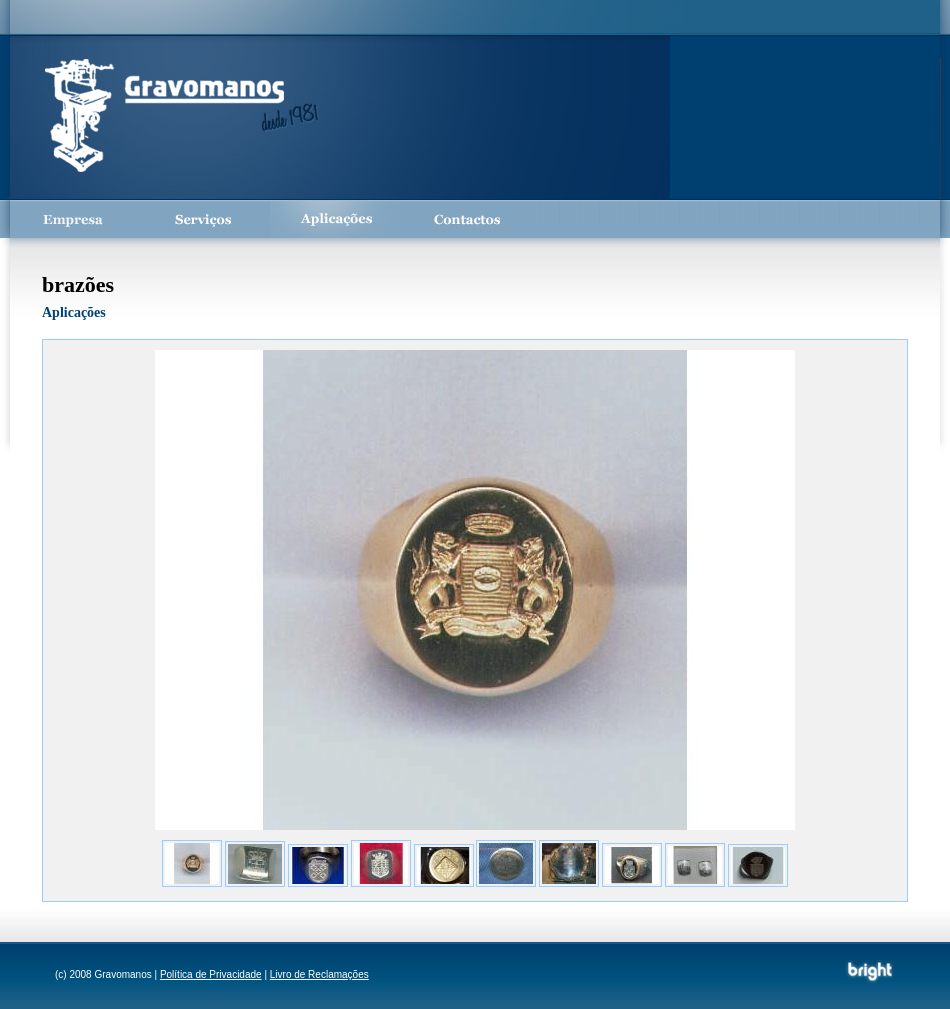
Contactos (465, 219)
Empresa (75, 219)
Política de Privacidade (211, 974)
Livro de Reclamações (319, 974)
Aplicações (335, 219)
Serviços (205, 219)
